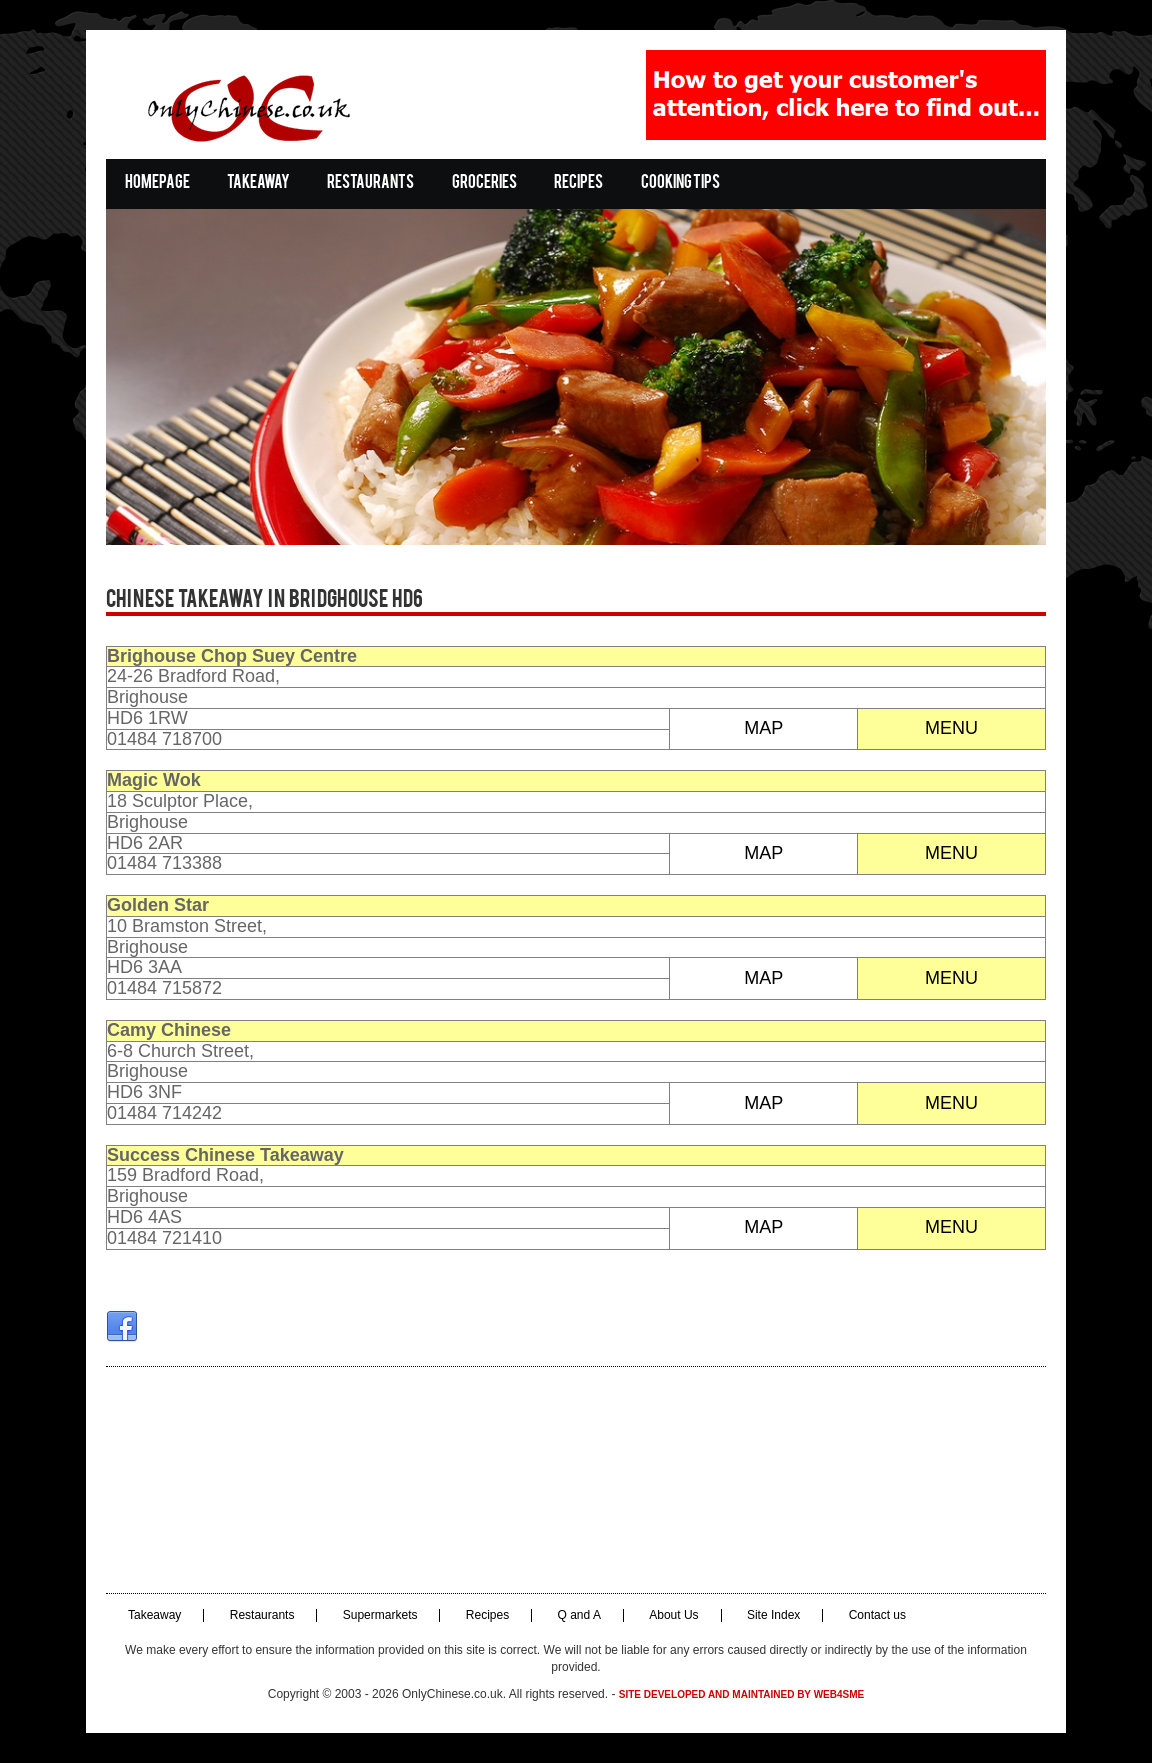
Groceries (484, 183)
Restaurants (370, 183)
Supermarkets (380, 1615)
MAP (763, 728)
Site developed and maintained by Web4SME (741, 1694)
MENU (951, 728)
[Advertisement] (576, 1480)
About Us (673, 1615)
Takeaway (258, 183)
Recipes (578, 183)
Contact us (877, 1615)
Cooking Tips (680, 183)
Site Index (773, 1615)
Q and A (579, 1615)
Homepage (157, 183)
